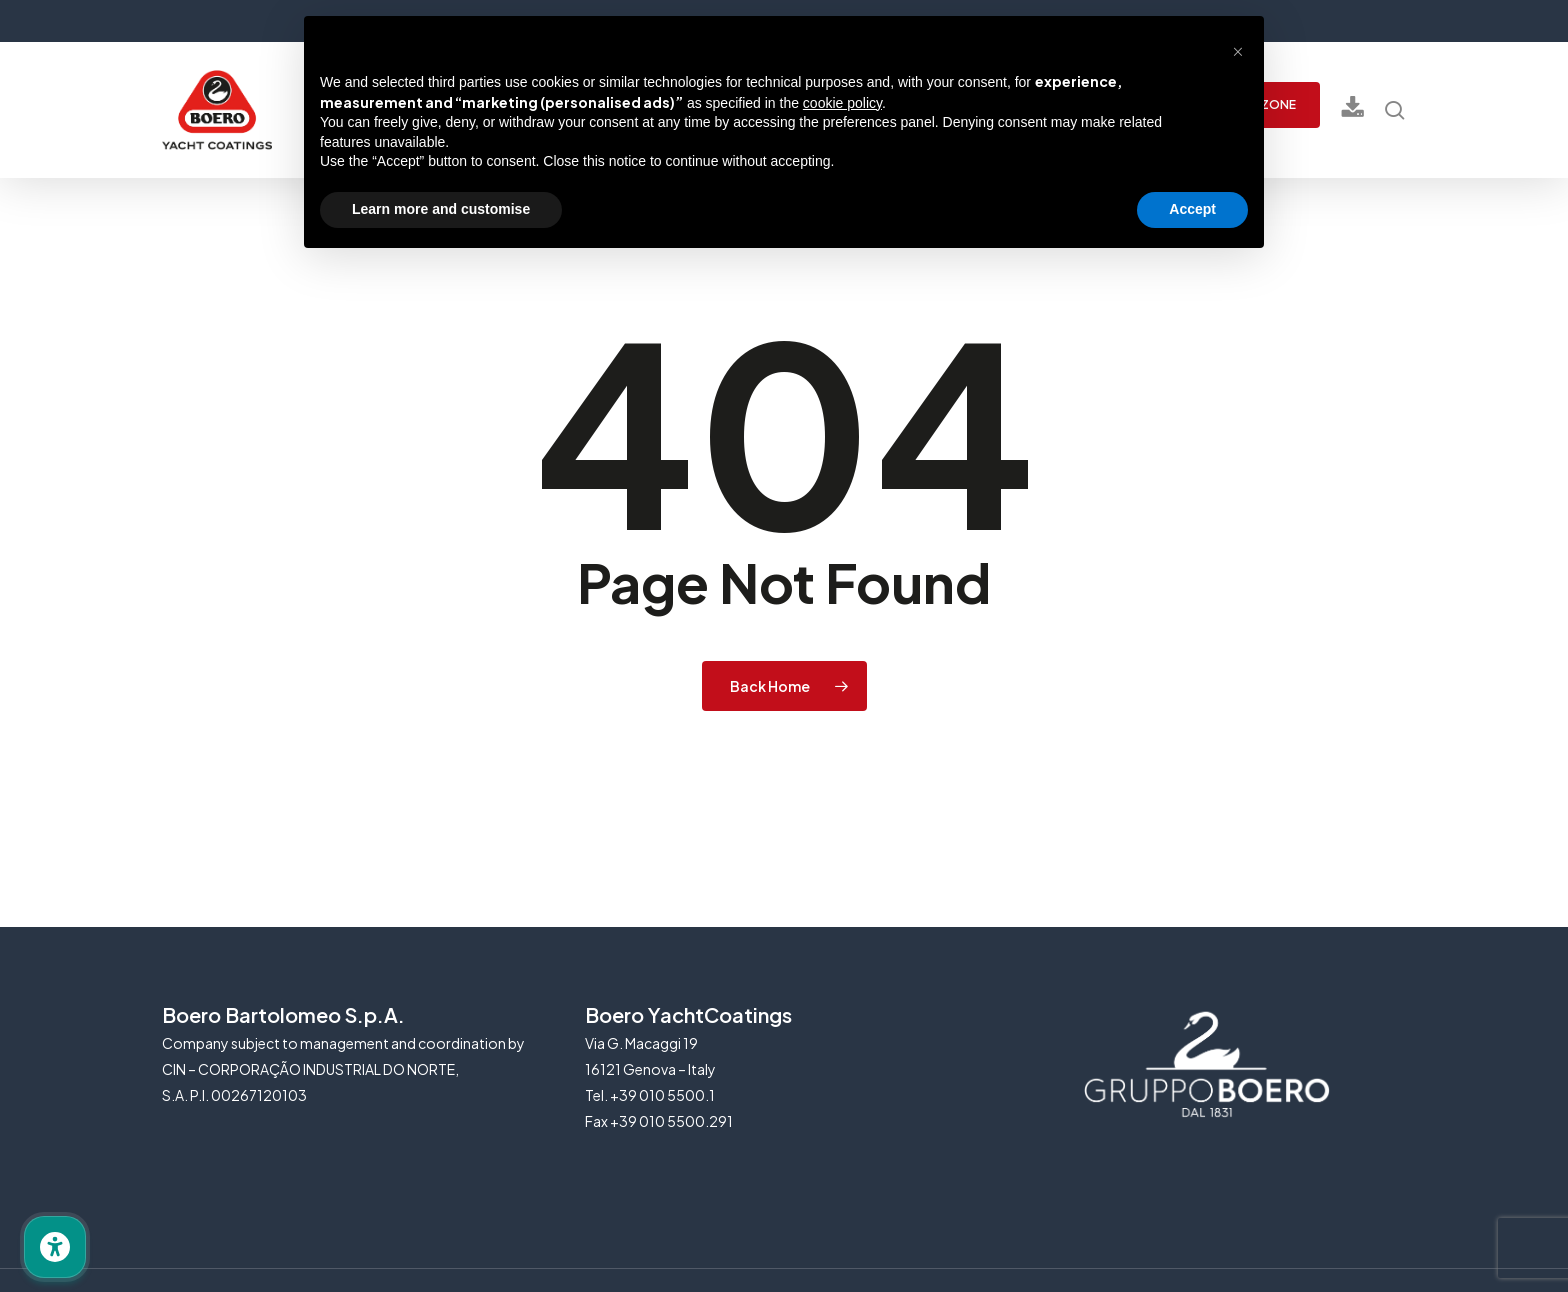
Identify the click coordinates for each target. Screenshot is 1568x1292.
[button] (1238, 48)
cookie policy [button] (842, 103)
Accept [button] (1192, 209)
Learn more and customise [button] (441, 209)
